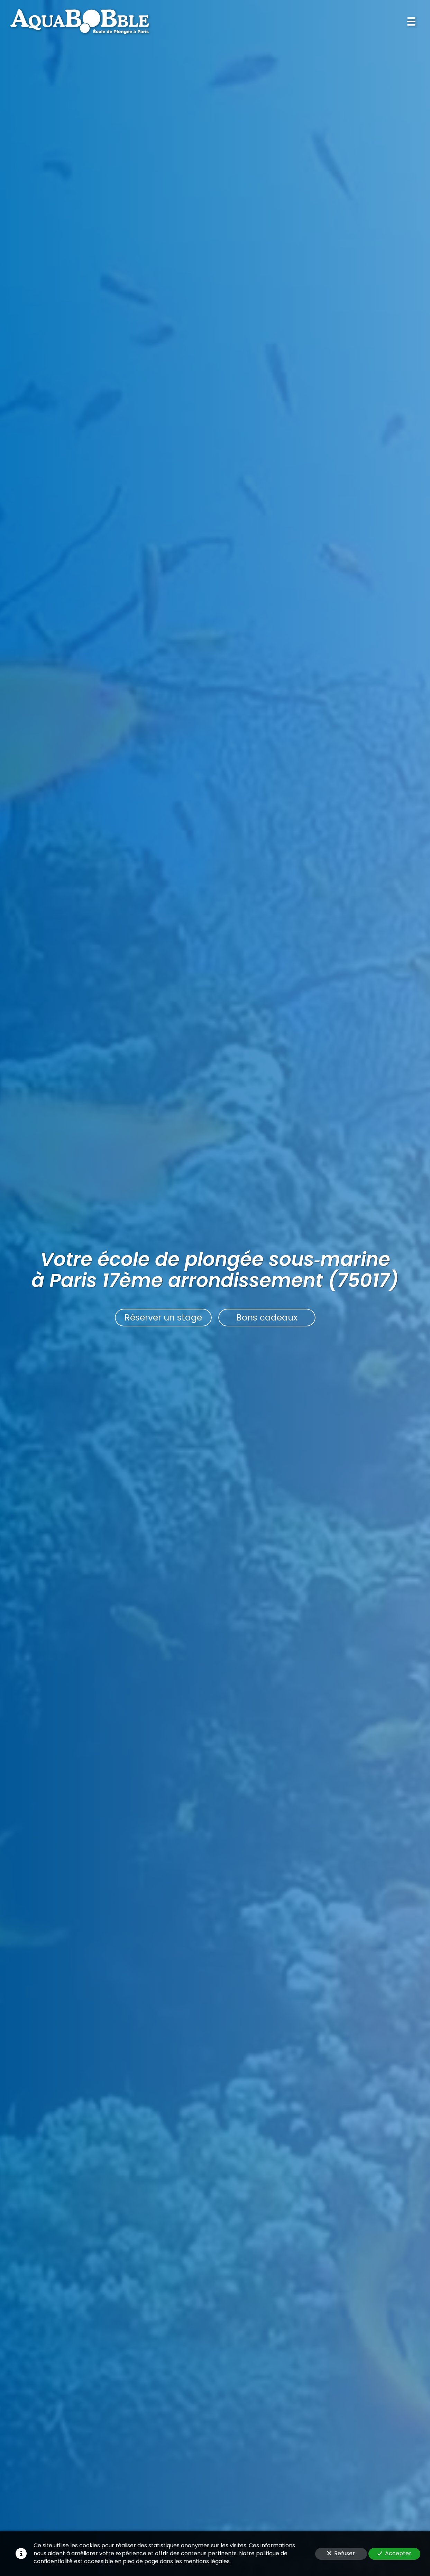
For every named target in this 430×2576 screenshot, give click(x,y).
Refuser (341, 2553)
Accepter (394, 2553)
